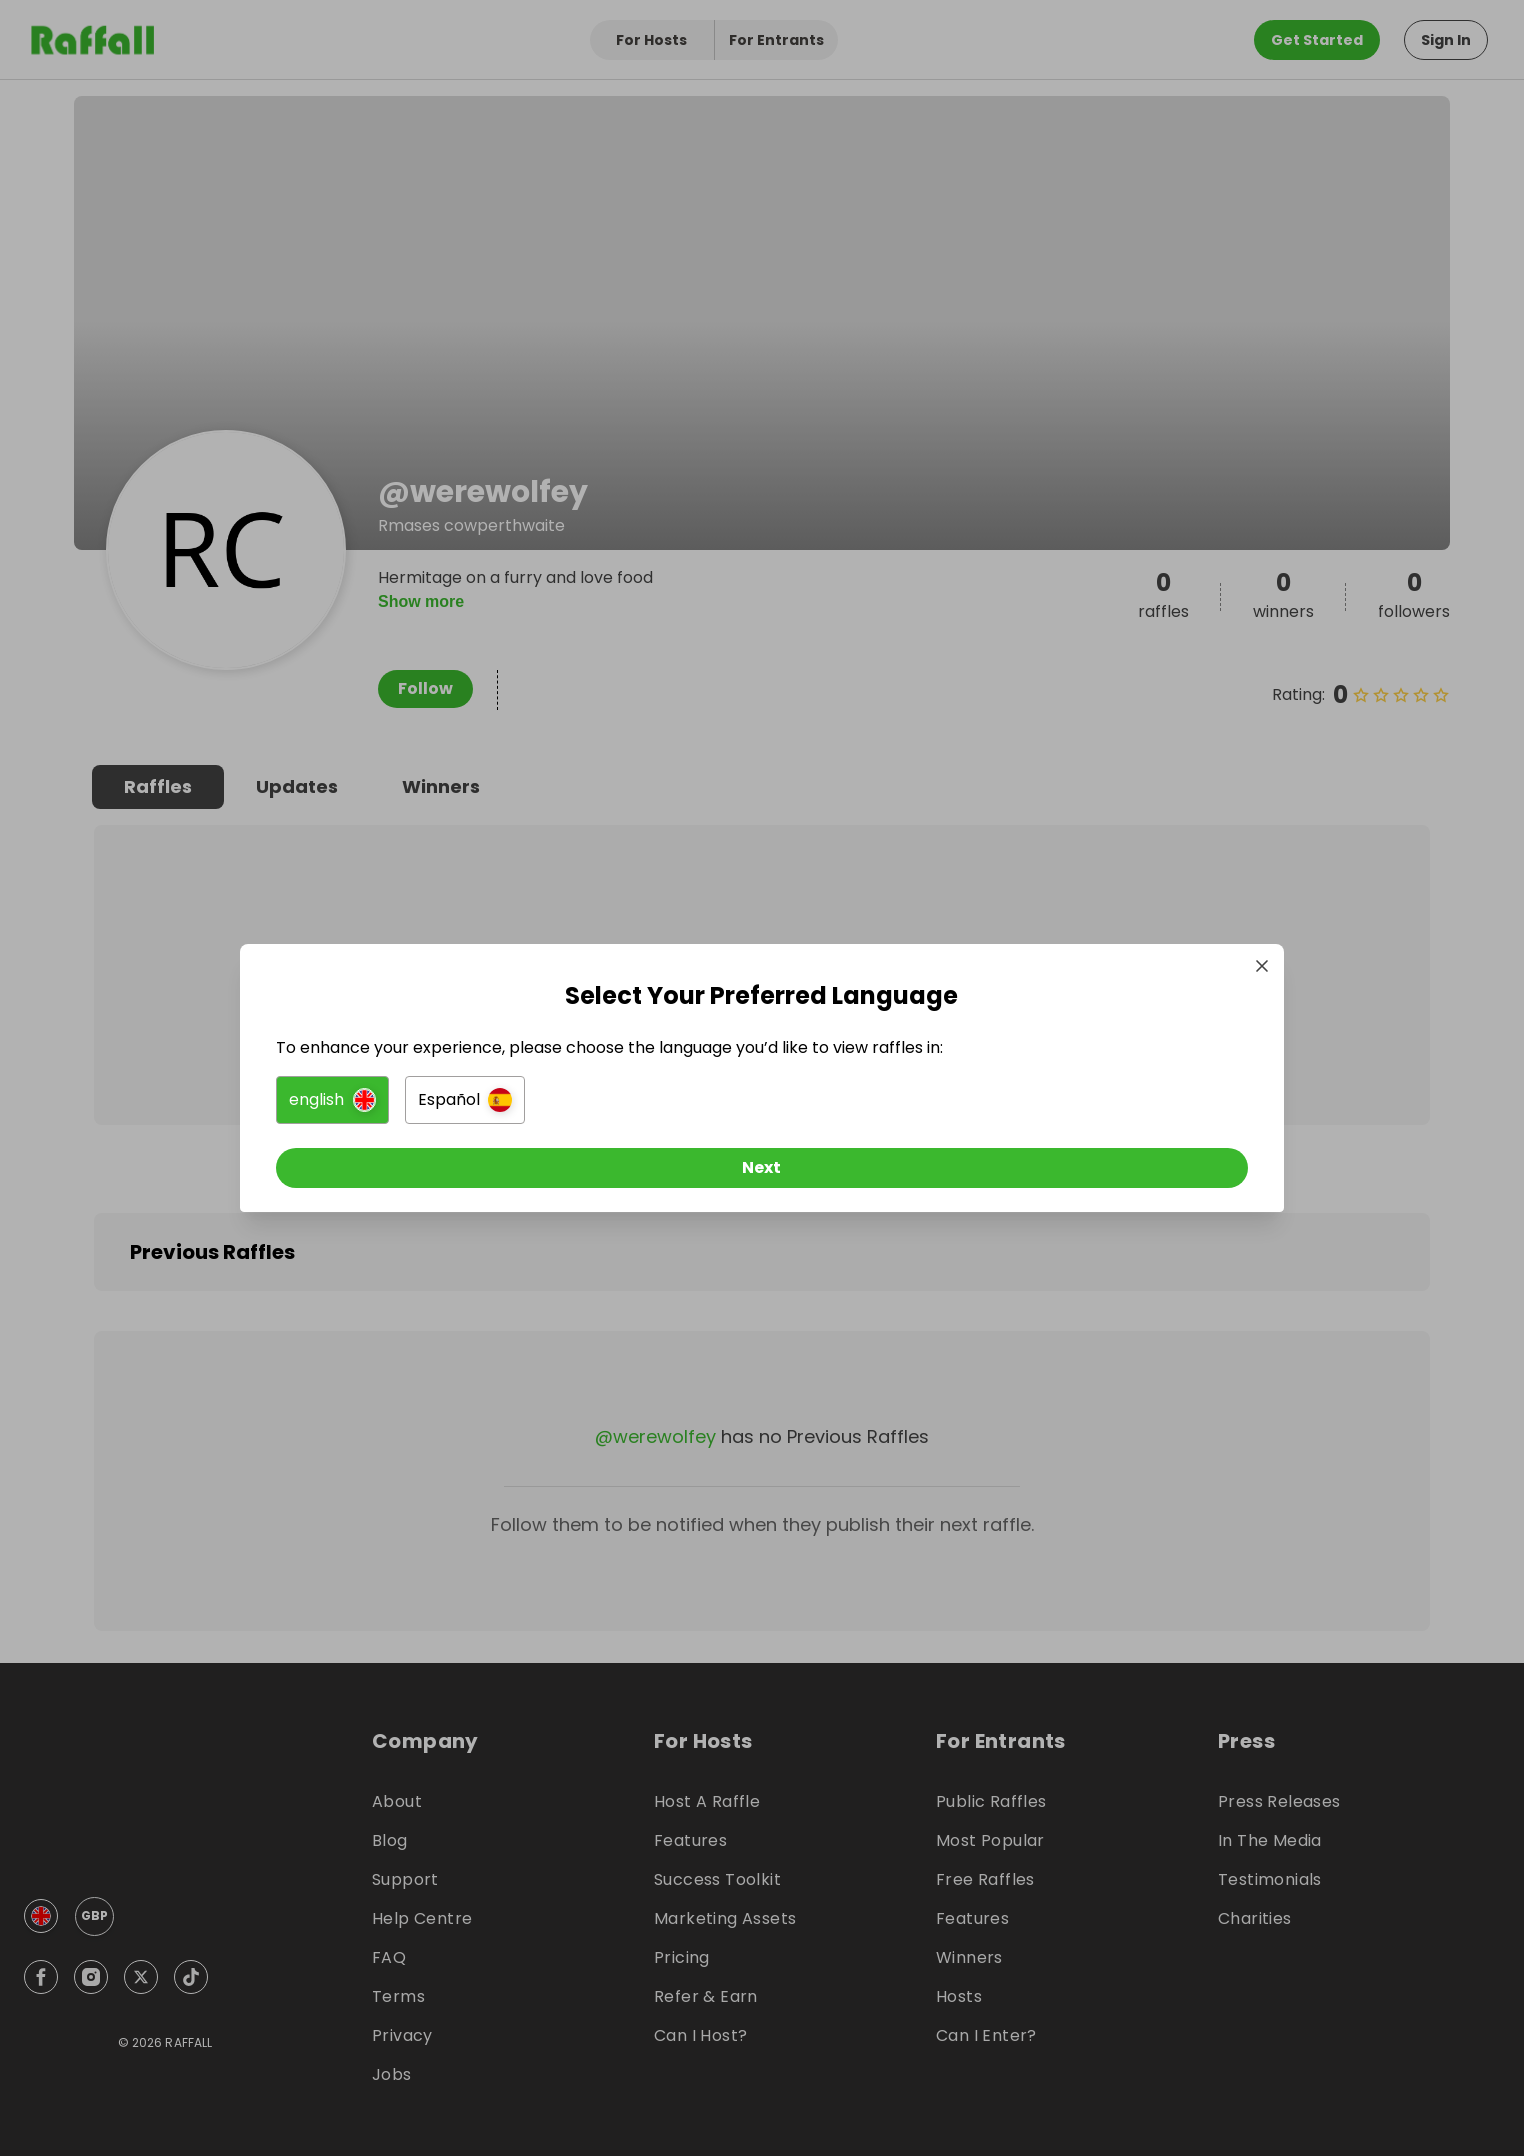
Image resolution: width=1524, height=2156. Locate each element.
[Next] (762, 1176)
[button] (538, 1108)
